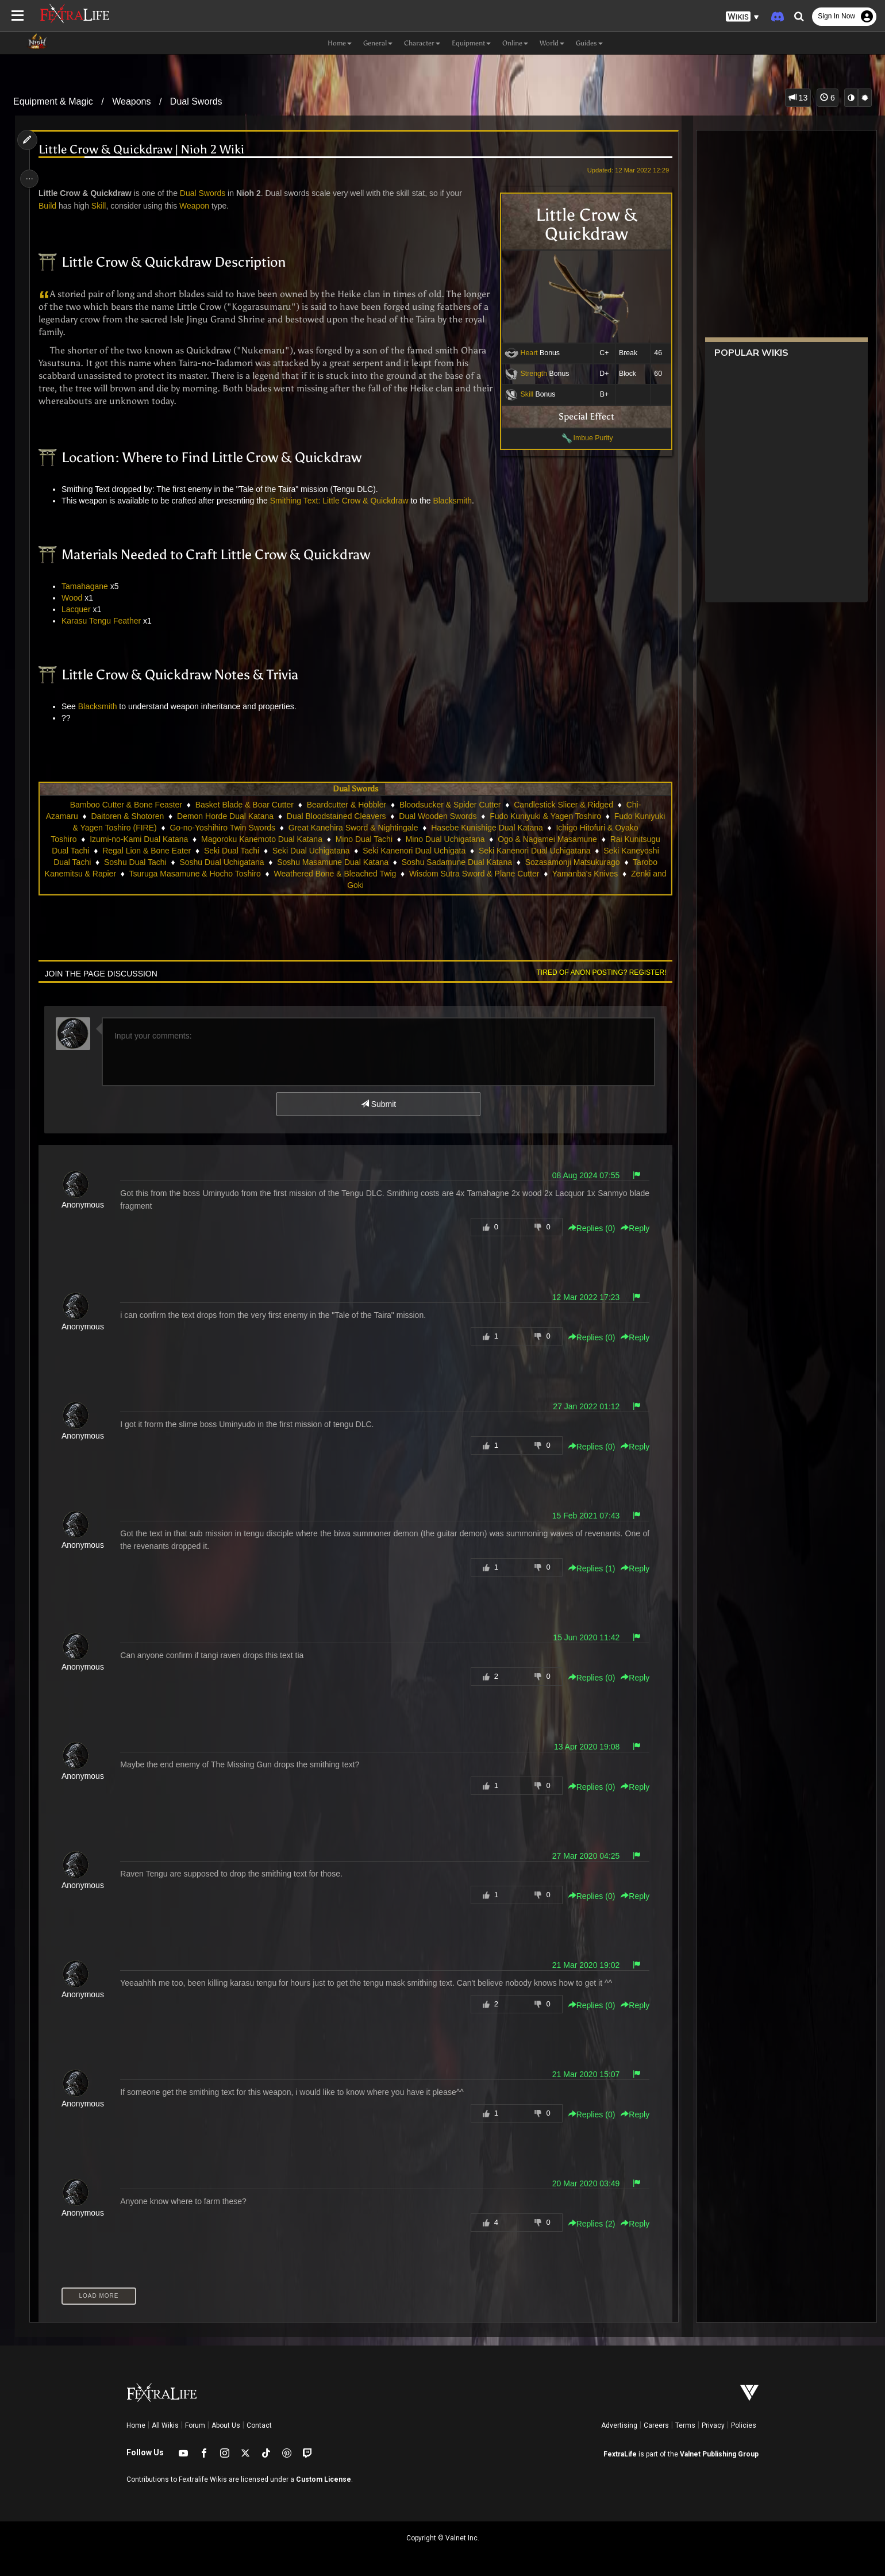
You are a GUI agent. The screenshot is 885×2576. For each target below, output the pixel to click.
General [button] (378, 43)
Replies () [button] (586, 1228)
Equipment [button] (471, 43)
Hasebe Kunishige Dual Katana (503, 827)
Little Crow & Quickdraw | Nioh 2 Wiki (145, 149)
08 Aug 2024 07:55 (581, 1175)
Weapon (198, 205)
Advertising (619, 2425)
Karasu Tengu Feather (105, 620)
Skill (521, 394)
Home (135, 2425)
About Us (225, 2425)
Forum (195, 2425)
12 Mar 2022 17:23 (581, 1297)
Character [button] (422, 43)
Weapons (131, 101)
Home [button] (340, 43)
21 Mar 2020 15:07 (581, 2074)
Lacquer (80, 609)
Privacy (713, 2425)
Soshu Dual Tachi (134, 862)
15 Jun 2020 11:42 (581, 1637)
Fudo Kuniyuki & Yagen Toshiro (561, 816)
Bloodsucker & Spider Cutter (450, 804)
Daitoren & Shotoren (143, 816)
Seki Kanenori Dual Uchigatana (534, 850)
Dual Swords (196, 101)
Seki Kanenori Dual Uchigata (413, 850)
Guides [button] (589, 43)
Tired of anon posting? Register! (596, 972)
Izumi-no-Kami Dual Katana (138, 839)
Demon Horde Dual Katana (241, 816)
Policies (743, 2425)
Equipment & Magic (53, 101)
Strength (528, 374)
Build (51, 205)
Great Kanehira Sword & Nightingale (369, 827)
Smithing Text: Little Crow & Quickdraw (343, 500)
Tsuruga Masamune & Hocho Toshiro (202, 873)
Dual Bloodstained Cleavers (352, 816)
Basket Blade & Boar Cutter (244, 804)
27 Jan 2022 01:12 (581, 1406)
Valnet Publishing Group (719, 2454)
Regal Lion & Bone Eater (146, 850)
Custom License (323, 2479)
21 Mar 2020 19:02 (581, 1965)
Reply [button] (629, 1228)
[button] (742, 17)
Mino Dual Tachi (363, 839)
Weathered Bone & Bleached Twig (342, 873)
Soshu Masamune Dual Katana (332, 862)
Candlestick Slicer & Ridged (563, 804)
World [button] (552, 43)
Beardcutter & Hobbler (346, 804)
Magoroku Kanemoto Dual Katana (261, 839)
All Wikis (165, 2425)
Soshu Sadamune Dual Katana (456, 862)
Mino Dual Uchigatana (444, 839)
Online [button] (515, 43)
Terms (685, 2425)
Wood (76, 597)
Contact (259, 2425)
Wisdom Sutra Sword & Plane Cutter (482, 873)
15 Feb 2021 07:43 (581, 1515)
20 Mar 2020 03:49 (581, 2183)
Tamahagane (89, 586)
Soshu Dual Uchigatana (221, 862)
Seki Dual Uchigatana (310, 850)
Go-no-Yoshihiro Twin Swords (238, 827)
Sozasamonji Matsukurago (572, 862)
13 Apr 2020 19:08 (581, 1746)
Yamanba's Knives (592, 873)
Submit (377, 1104)
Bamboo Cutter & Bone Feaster (126, 804)
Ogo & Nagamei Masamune (547, 839)
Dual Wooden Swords (453, 816)
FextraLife (620, 2454)
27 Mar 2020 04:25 (581, 1855)
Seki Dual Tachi (231, 850)
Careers (656, 2425)
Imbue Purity (587, 438)
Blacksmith (456, 500)
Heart (523, 353)
